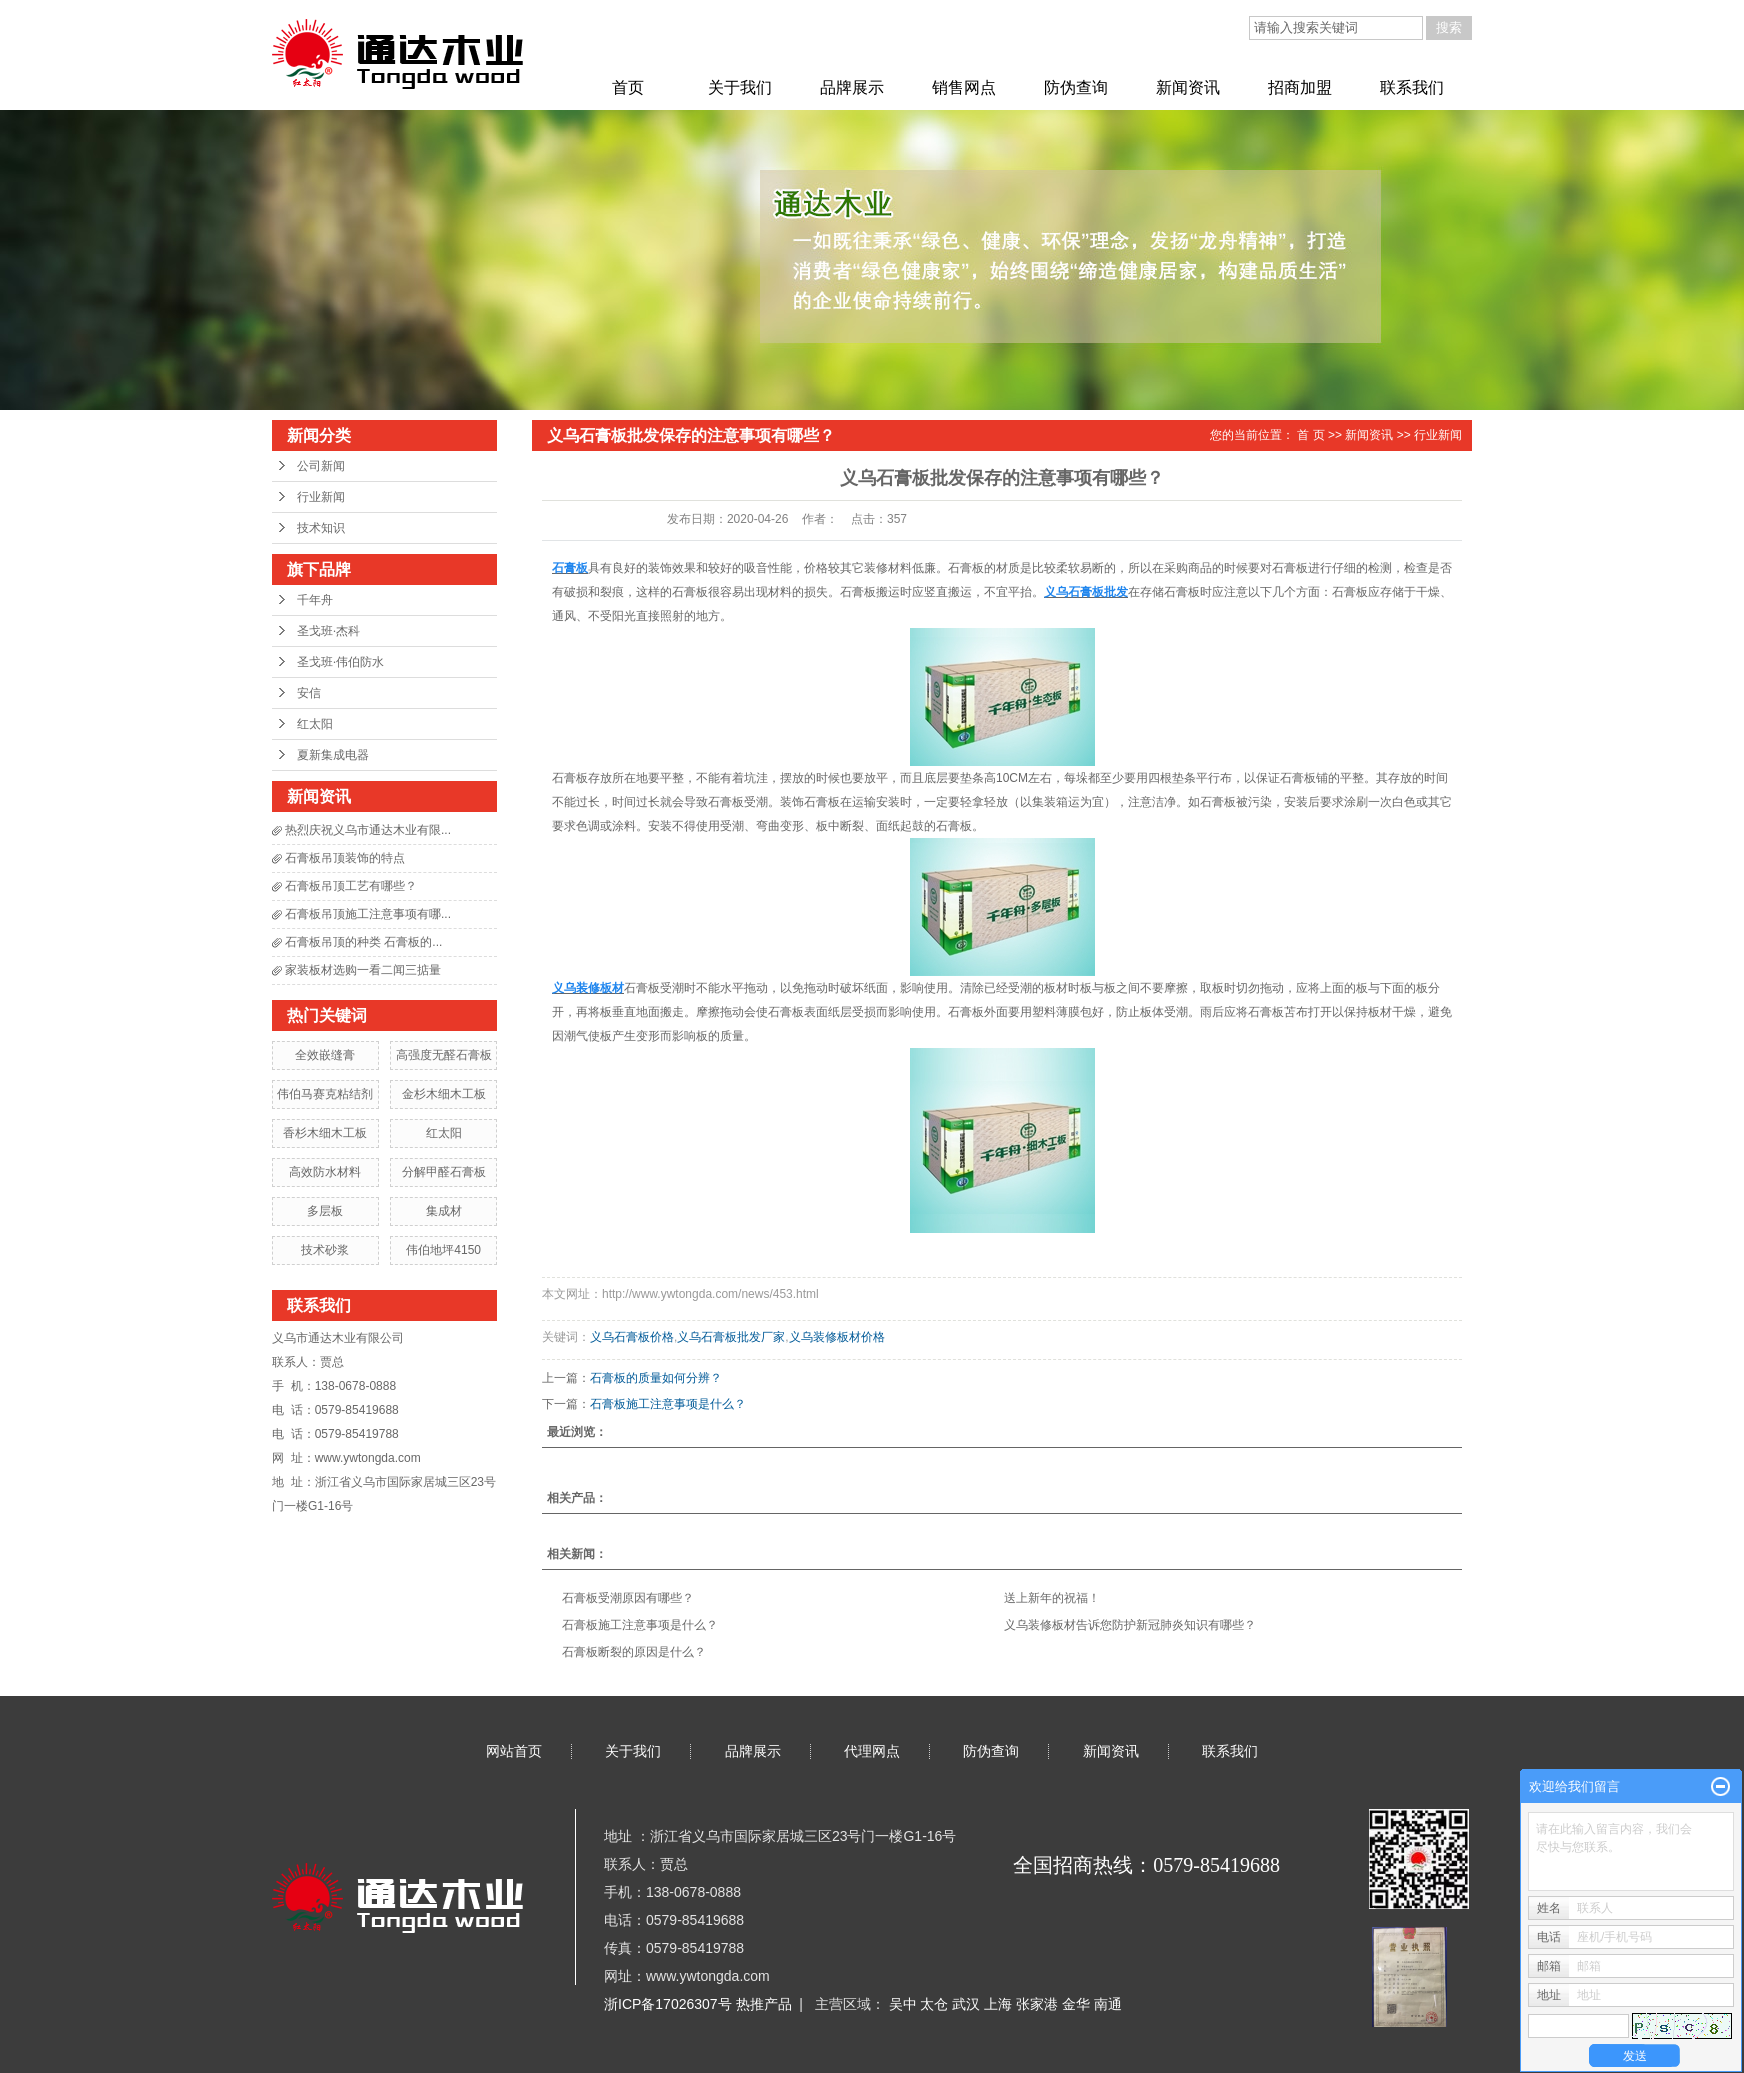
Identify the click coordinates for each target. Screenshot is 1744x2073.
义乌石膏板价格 (632, 1337)
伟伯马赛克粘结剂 (325, 1094)
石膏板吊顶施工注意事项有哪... (368, 914)
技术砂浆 (325, 1250)
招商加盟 (1300, 87)
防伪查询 (1076, 87)
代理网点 (872, 1751)
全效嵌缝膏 (325, 1055)
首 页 (1310, 435)
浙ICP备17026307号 (668, 2004)
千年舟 (315, 600)
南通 (1108, 2004)
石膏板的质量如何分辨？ (656, 1378)
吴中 (905, 2004)
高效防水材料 (325, 1172)
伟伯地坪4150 (443, 1250)
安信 (309, 693)
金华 (1078, 2004)
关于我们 (740, 87)
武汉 (968, 2004)
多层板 (325, 1211)
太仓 (936, 2004)
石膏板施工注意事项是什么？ (668, 1404)
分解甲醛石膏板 (444, 1172)
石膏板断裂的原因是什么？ (634, 1652)
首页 (628, 87)
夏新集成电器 (333, 755)
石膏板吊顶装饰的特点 (345, 858)
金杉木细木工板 (444, 1094)
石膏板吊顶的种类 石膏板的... (363, 942)
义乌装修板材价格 (837, 1337)
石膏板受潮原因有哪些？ (628, 1598)
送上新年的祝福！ (1052, 1598)
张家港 (1039, 2004)
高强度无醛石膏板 (444, 1055)
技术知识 (321, 528)
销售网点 (964, 87)
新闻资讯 (1188, 87)
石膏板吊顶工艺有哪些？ (351, 886)
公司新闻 (321, 466)
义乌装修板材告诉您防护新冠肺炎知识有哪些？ (1130, 1625)
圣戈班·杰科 (328, 631)
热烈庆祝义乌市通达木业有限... (368, 830)
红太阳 (315, 724)
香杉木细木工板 (325, 1133)
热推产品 (764, 2004)
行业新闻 (321, 497)
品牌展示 (852, 87)
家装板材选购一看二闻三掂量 (363, 970)
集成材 (444, 1211)
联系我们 (1412, 87)
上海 (1000, 2004)
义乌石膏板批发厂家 (731, 1337)
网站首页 (514, 1751)
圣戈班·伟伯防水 (340, 662)
